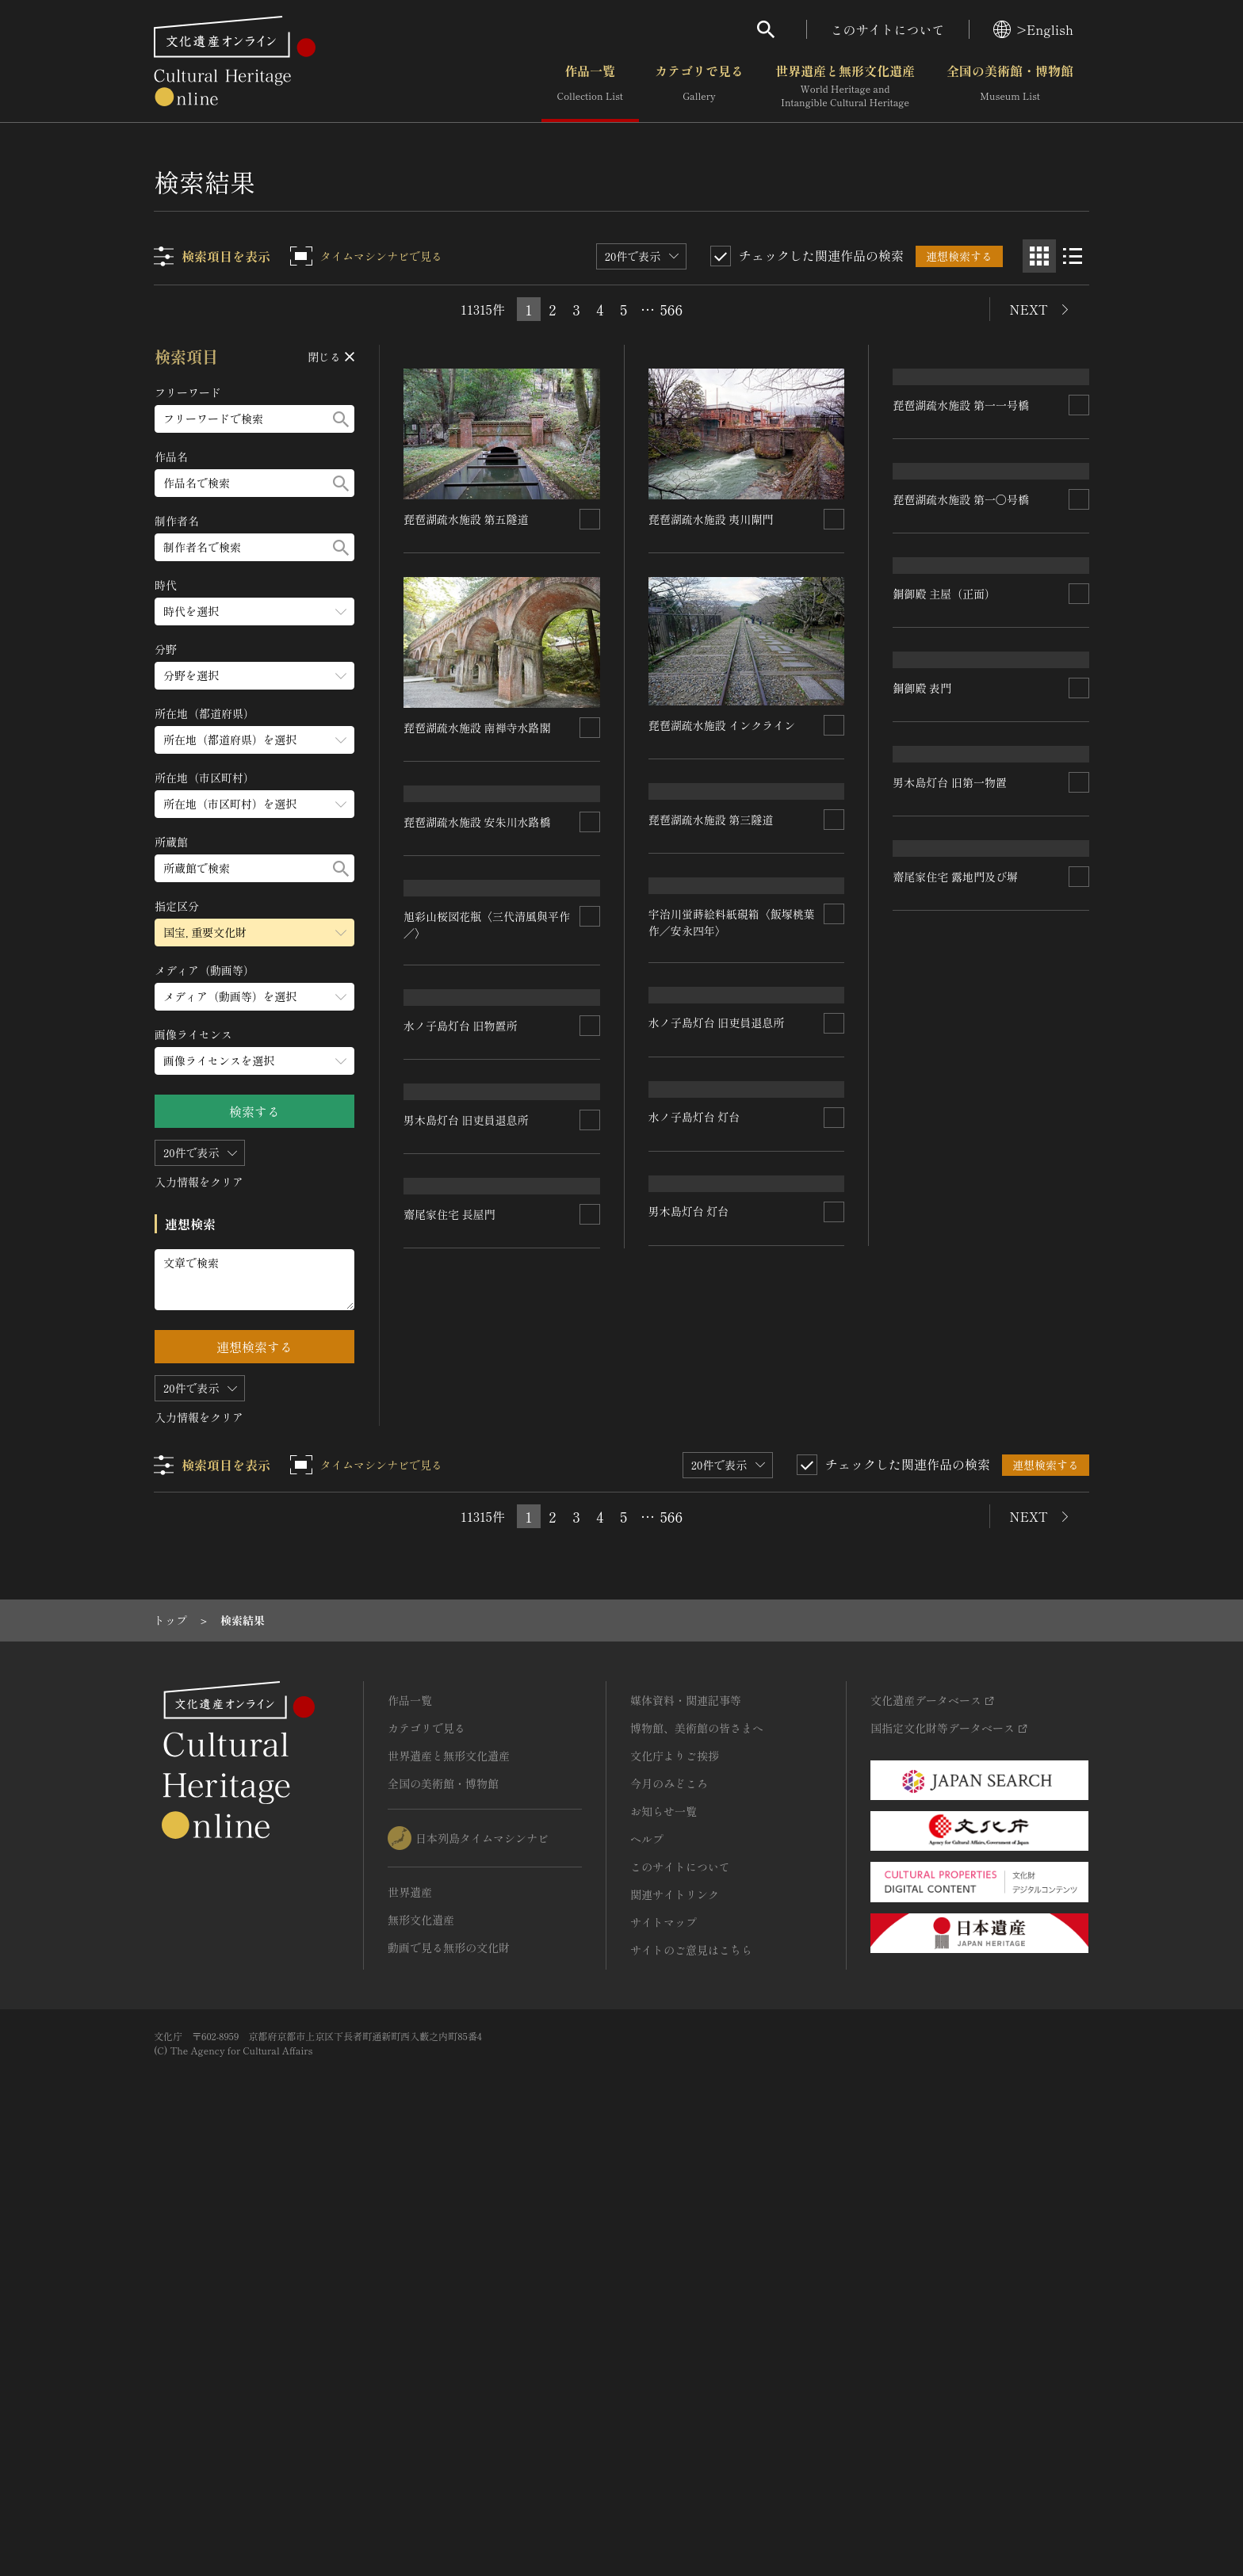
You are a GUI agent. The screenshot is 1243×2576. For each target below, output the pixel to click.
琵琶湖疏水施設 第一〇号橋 (961, 744)
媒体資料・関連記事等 (685, 2124)
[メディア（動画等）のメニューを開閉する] (254, 997)
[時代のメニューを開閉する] (254, 611)
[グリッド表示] (1039, 256)
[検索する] (340, 419)
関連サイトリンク (674, 2318)
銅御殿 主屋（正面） (944, 953)
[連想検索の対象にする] (589, 519)
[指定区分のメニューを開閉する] (254, 932)
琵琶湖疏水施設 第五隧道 (466, 519)
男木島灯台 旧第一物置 (705, 1591)
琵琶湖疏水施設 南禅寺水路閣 (477, 728)
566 (671, 309)
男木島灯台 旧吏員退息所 (955, 1579)
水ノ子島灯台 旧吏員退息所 (961, 1370)
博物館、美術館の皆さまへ (696, 2152)
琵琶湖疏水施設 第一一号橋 (961, 519)
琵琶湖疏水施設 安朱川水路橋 (477, 936)
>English (1033, 29)
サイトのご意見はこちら (691, 2374)
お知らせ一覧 (663, 2235)
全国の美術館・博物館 (1010, 86)
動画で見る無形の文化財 (449, 2371)
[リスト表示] (1072, 256)
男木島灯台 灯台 (443, 1648)
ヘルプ (647, 2263)
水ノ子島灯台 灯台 (449, 1459)
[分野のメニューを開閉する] (254, 676)
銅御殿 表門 (922, 1162)
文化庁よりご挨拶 (674, 2180)
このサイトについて (888, 29)
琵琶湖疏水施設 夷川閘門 (711, 519)
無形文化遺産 (421, 2344)
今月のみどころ (669, 2207)
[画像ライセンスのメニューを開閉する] (254, 1061)
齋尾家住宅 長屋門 (939, 1804)
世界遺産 (410, 2316)
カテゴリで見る (699, 86)
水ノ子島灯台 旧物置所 (705, 1381)
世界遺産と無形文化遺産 (845, 86)
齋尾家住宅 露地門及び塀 (711, 1815)
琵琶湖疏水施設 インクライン (722, 725)
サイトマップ (663, 2346)
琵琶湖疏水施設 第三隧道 (711, 934)
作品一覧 (590, 86)
